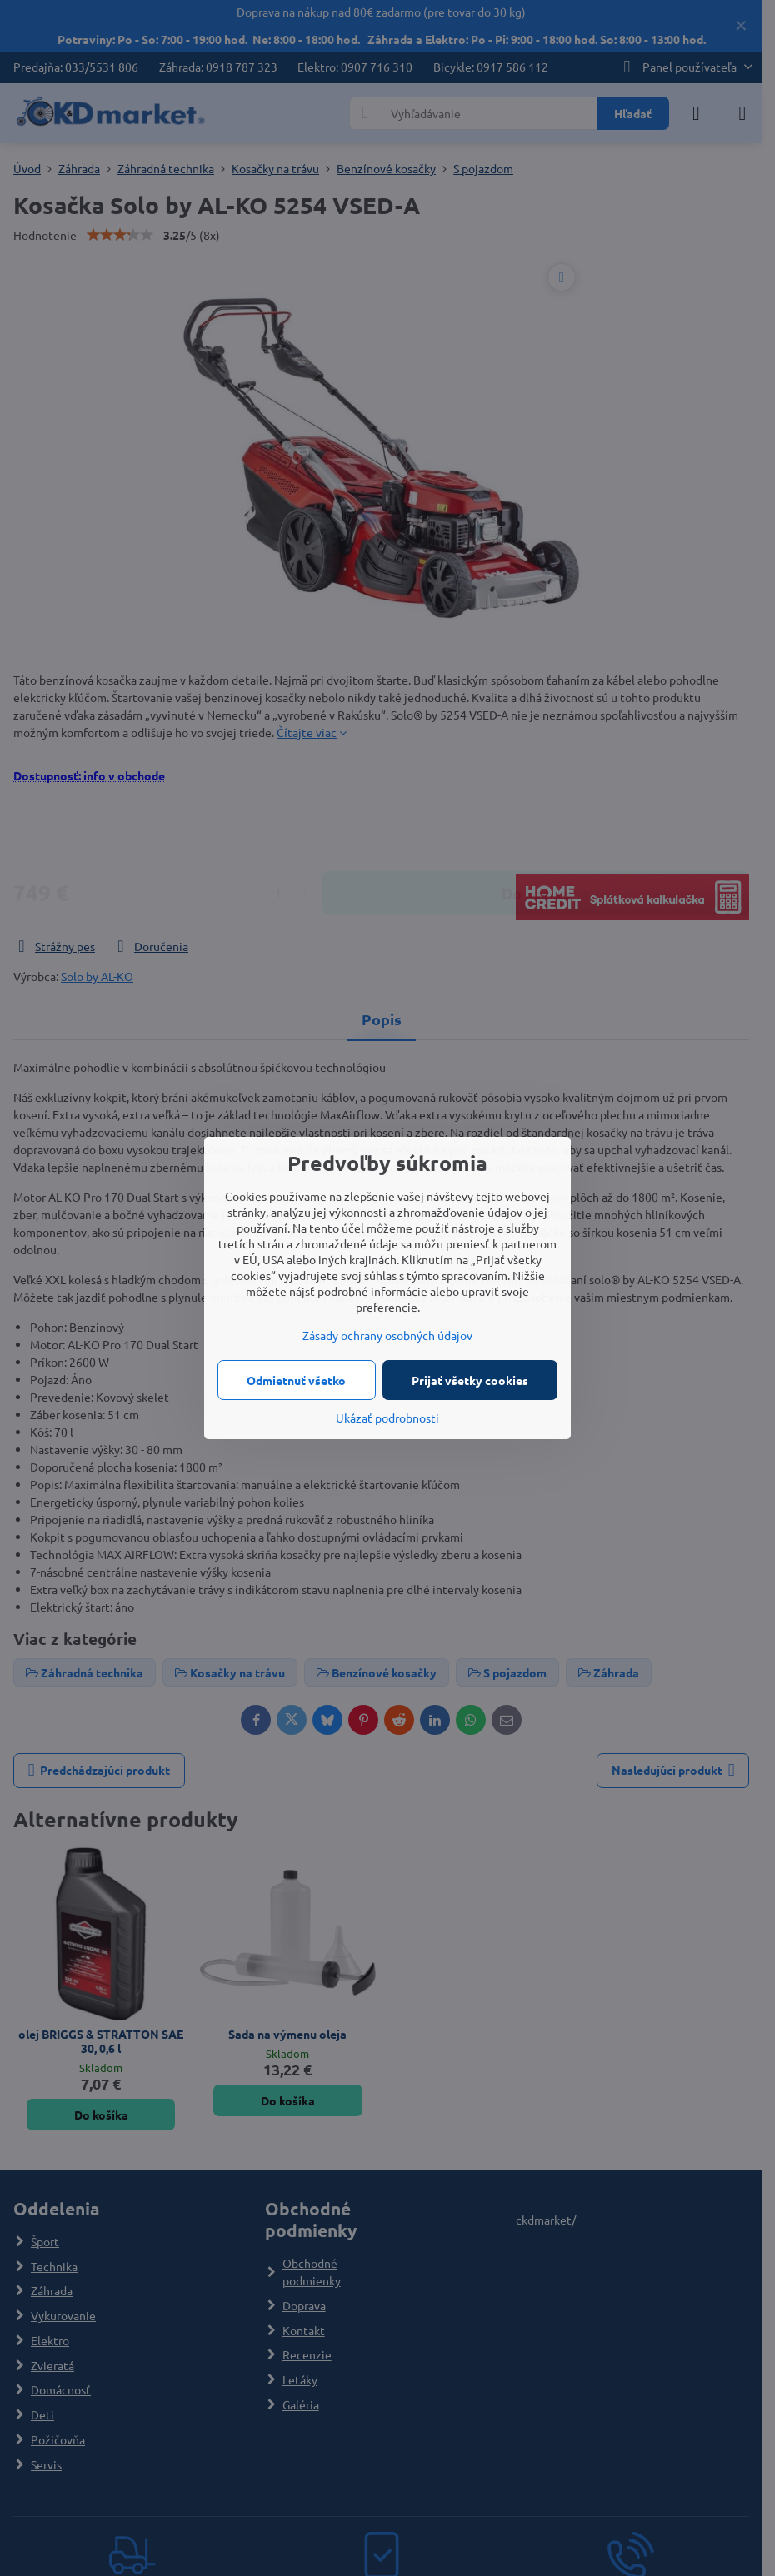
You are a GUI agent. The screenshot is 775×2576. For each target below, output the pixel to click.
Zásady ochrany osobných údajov (387, 1335)
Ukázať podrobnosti (387, 1417)
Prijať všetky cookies (470, 1380)
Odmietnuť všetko (296, 1380)
